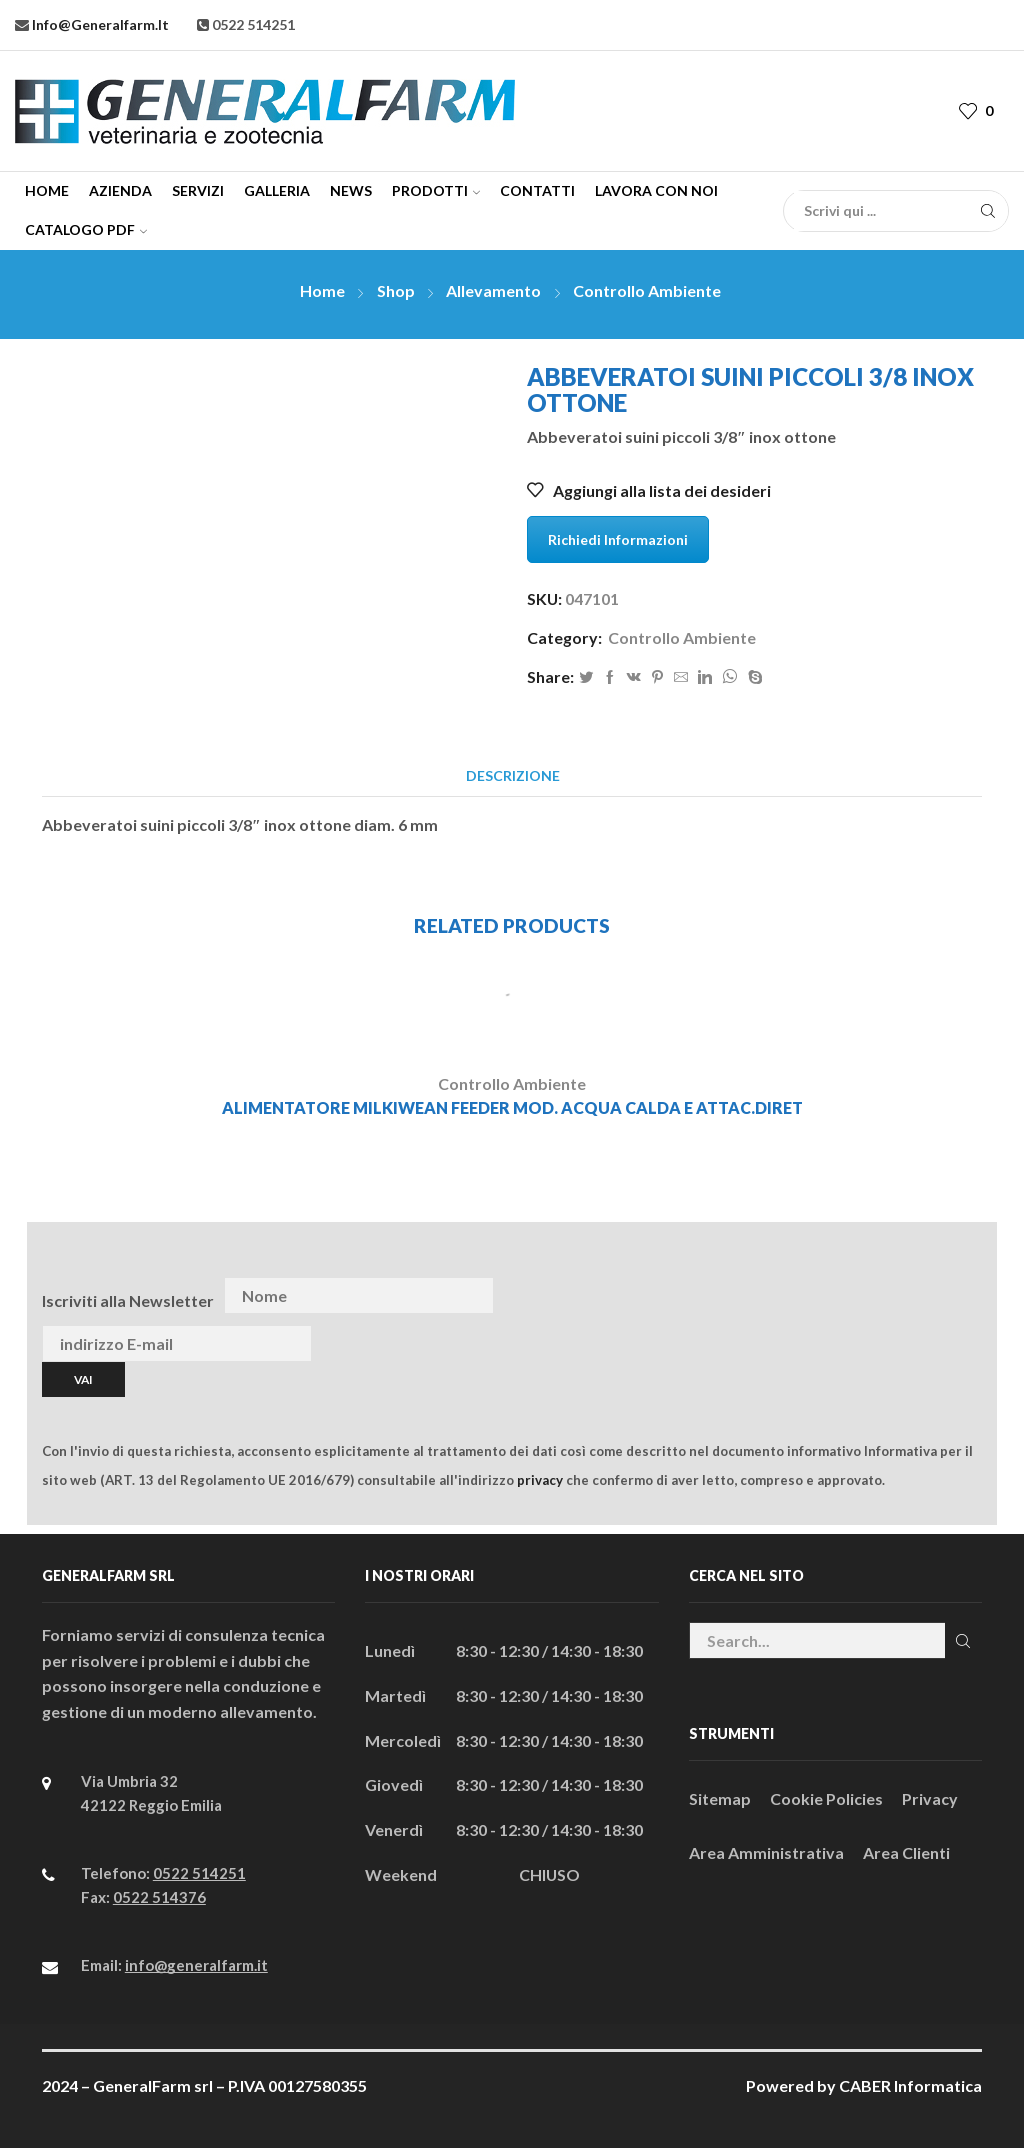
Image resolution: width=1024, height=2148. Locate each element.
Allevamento (493, 290)
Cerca (963, 1641)
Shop (396, 290)
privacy (540, 1480)
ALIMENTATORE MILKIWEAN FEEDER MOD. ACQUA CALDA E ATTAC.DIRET (512, 1107)
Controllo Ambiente (647, 290)
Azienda (120, 190)
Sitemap (720, 1798)
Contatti (537, 190)
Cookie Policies (826, 1798)
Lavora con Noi (656, 190)
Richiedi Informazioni (618, 539)
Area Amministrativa (766, 1852)
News (351, 190)
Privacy (930, 1798)
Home (47, 190)
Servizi (198, 190)
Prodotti (436, 190)
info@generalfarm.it (99, 24)
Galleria (277, 190)
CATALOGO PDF (86, 229)
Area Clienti (906, 1852)
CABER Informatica (910, 2085)
